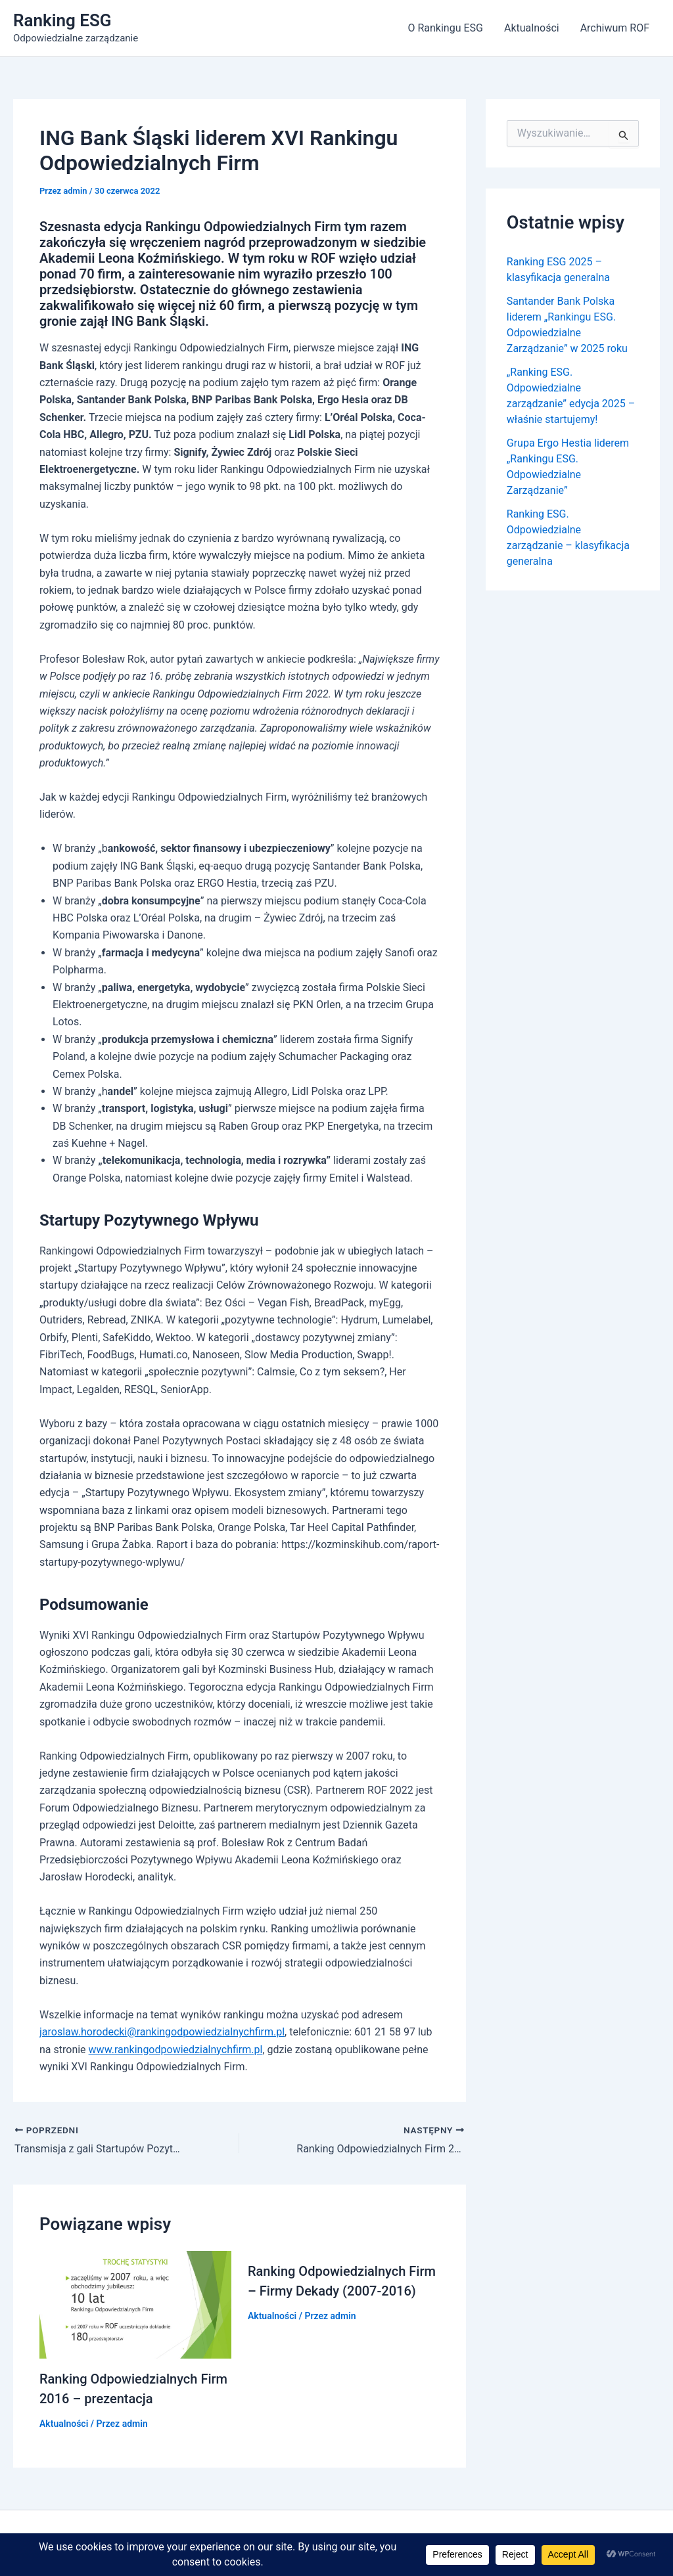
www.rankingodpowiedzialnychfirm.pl (176, 2049)
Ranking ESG (62, 20)
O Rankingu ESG (444, 28)
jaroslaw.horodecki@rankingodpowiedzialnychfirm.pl (162, 2032)
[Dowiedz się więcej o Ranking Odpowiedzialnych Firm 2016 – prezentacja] (135, 2304)
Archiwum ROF (614, 28)
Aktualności (531, 28)
